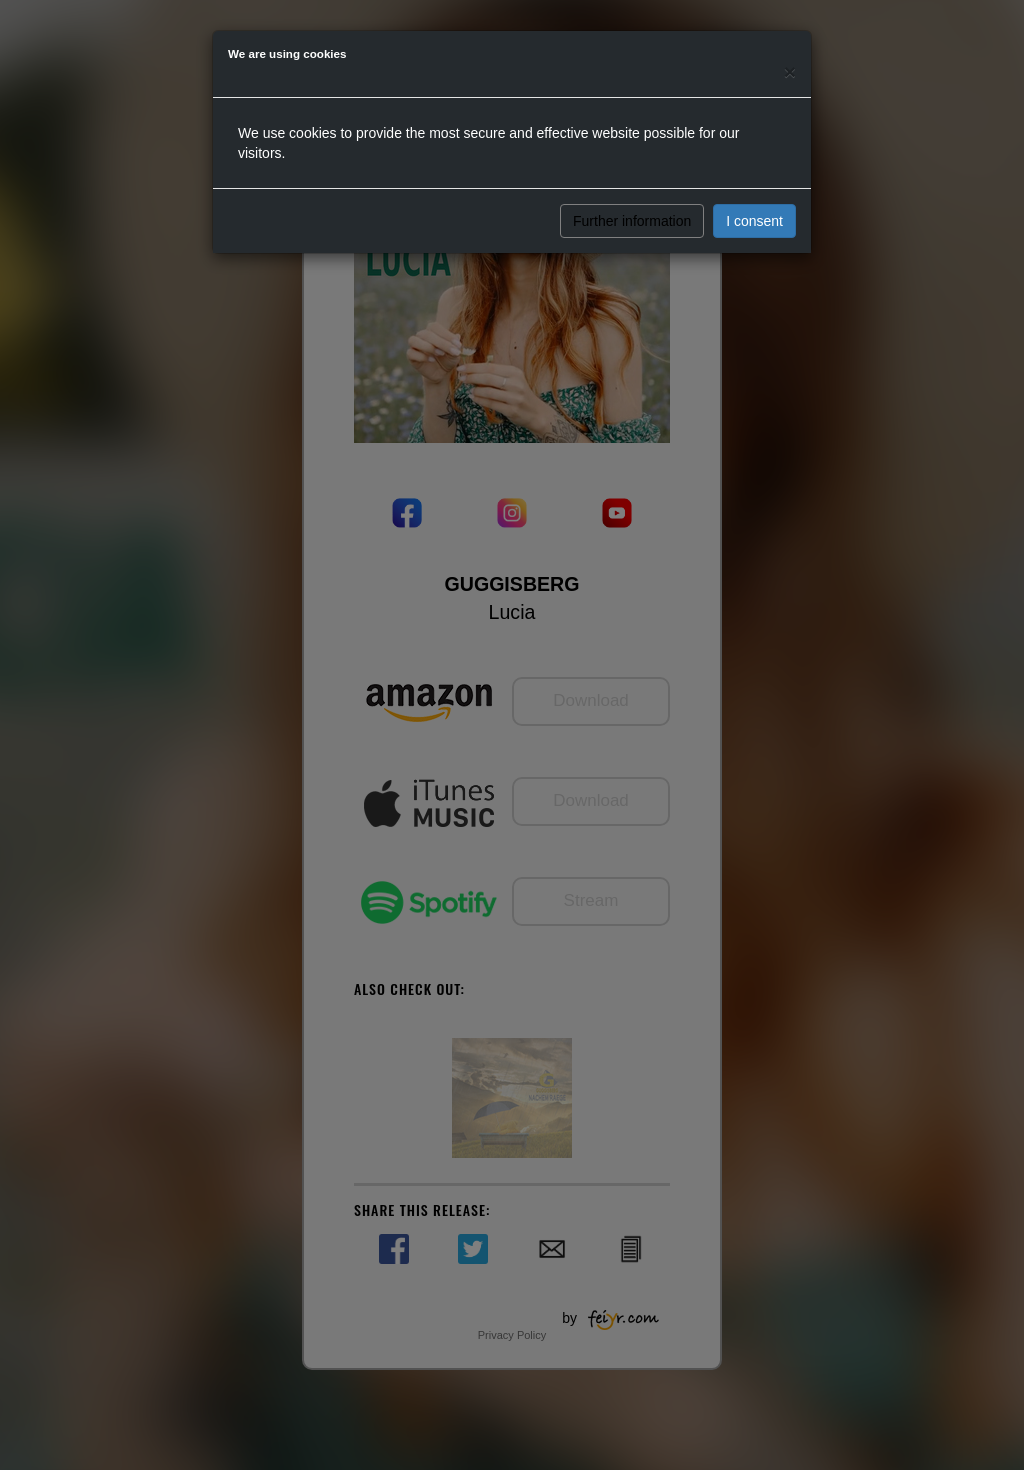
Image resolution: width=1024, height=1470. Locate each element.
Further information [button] (632, 221)
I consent (754, 221)
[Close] (790, 71)
